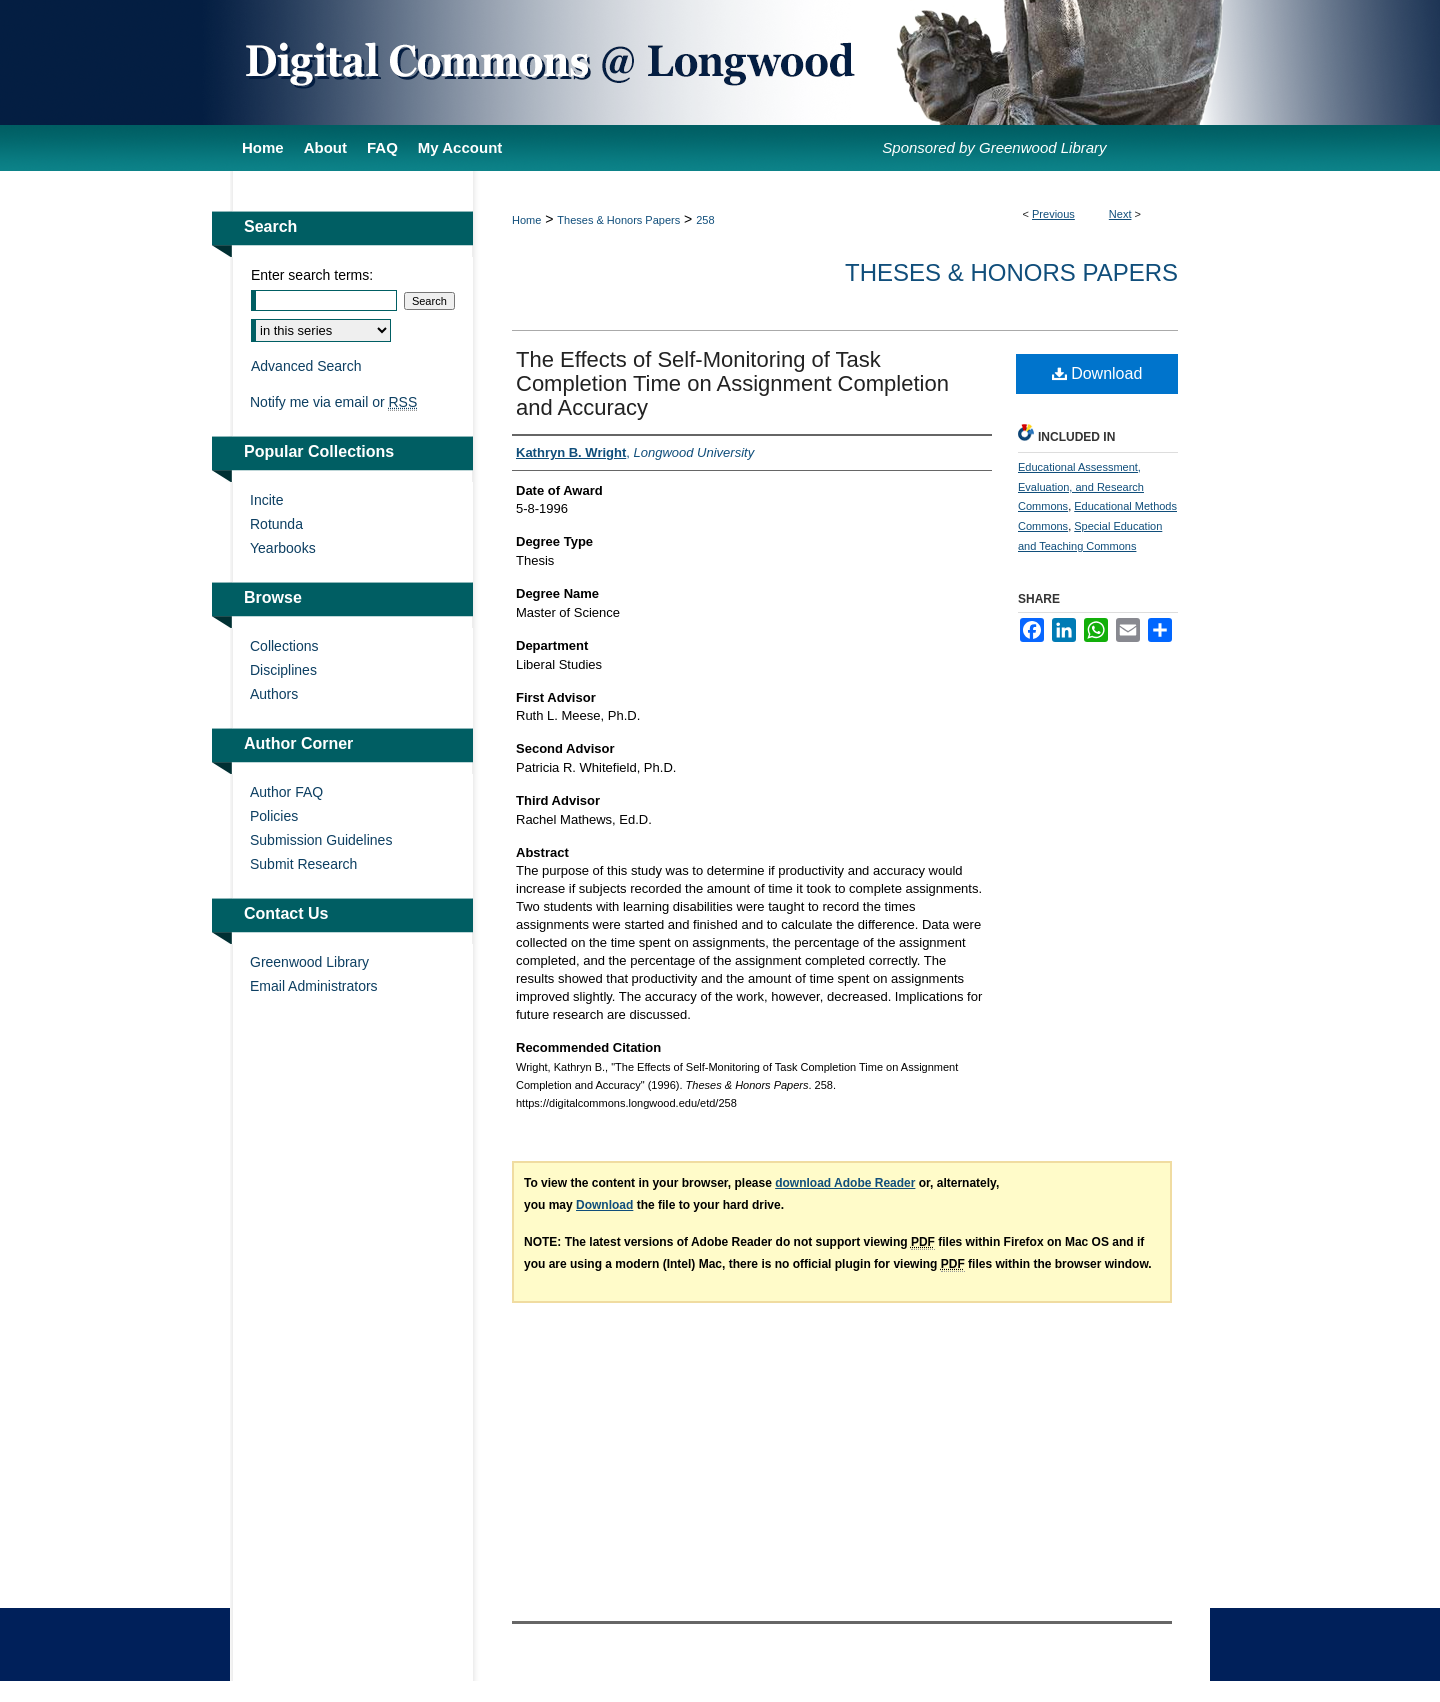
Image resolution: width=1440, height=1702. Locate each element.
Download (1097, 373)
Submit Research (303, 864)
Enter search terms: (312, 275)
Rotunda (276, 524)
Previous (1053, 214)
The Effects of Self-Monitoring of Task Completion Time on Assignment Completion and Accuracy (732, 383)
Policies (274, 816)
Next (1120, 214)
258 (705, 220)
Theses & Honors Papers (618, 220)
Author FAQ (286, 792)
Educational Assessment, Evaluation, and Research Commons (1081, 487)
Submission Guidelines (321, 840)
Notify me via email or (333, 402)
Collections (284, 646)
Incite (266, 500)
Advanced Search (306, 366)
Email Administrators (314, 986)
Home (526, 220)
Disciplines (283, 670)
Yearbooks (283, 548)
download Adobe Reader (845, 1183)
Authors (274, 694)
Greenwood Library (309, 962)
